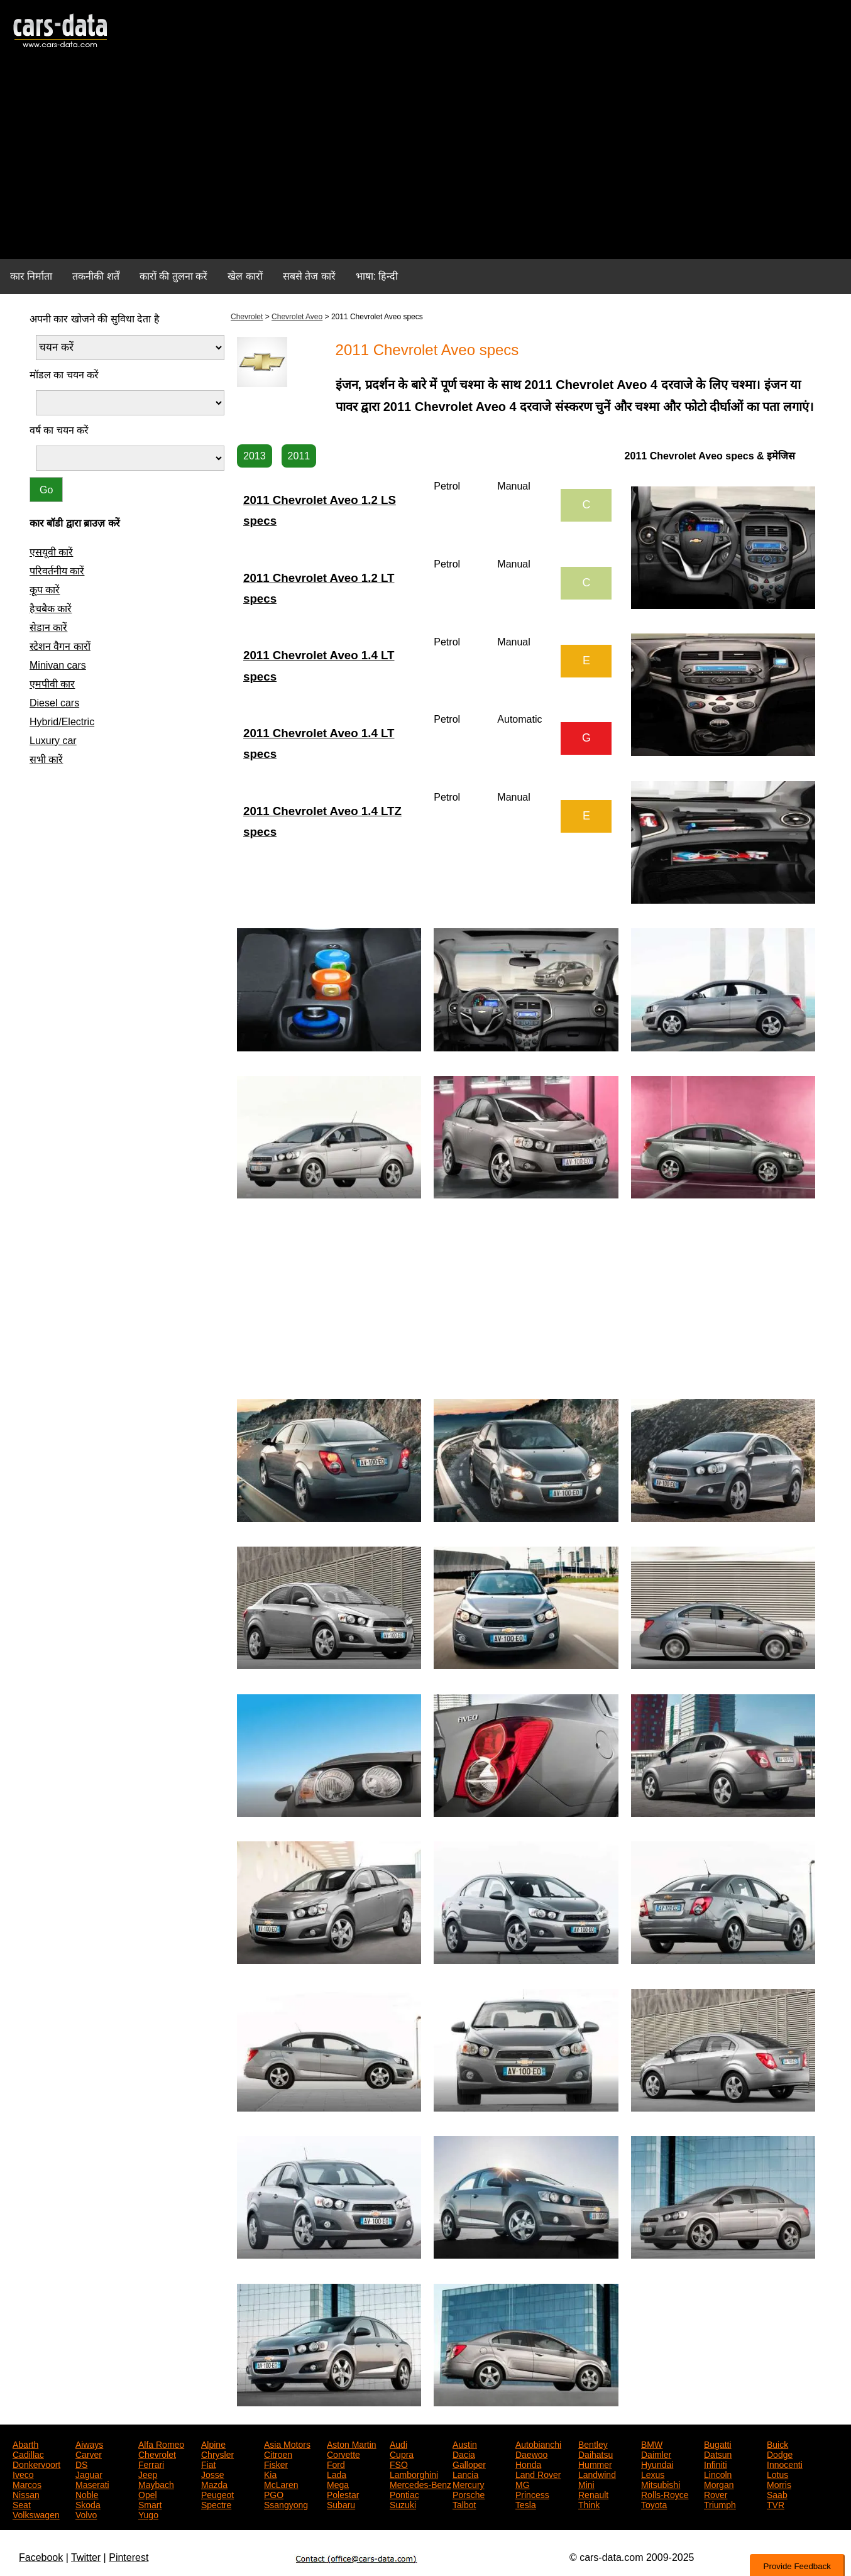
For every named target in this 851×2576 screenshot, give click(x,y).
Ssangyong (286, 2503)
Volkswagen (36, 2514)
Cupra (402, 2453)
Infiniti (715, 2463)
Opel (147, 2493)
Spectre (216, 2503)
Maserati (92, 2483)
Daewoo (531, 2453)
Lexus (652, 2473)
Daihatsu (595, 2453)
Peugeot (217, 2493)
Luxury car (53, 740)
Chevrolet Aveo (297, 316)
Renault (593, 2493)
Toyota (654, 2503)
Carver (88, 2453)
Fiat (208, 2463)
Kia (270, 2473)
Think (589, 2503)
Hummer (595, 2463)
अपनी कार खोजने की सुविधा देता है (95, 319)
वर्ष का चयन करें (59, 430)
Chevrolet (247, 316)
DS (81, 2463)
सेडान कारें (48, 627)
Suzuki (403, 2503)
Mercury (469, 2483)
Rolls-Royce (664, 2493)
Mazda (214, 2483)
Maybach (156, 2483)
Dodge (780, 2453)
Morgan (718, 2483)
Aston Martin (351, 2443)
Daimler (656, 2453)
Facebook (41, 2557)
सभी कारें (46, 759)
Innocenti (785, 2463)
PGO (273, 2493)
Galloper (469, 2463)
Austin (465, 2443)
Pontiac (404, 2493)
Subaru (341, 2503)
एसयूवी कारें (51, 552)
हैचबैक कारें (51, 608)
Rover (715, 2493)
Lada (336, 2473)
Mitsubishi (660, 2483)
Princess (532, 2493)
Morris (779, 2483)
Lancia (465, 2473)
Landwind (597, 2473)
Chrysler (217, 2453)
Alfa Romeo (161, 2443)
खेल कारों (245, 276)
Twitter (86, 2557)
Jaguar (88, 2473)
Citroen (278, 2453)
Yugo (148, 2514)
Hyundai (657, 2463)
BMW (651, 2443)
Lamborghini (414, 2473)
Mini (586, 2483)
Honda (528, 2463)
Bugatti (718, 2443)
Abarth (25, 2443)
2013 (254, 456)
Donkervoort (36, 2463)
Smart (150, 2503)
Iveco (23, 2473)
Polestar (343, 2493)
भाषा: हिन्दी (377, 276)
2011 (299, 456)
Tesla (525, 2503)
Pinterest (128, 2557)
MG (522, 2483)
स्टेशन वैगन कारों (60, 646)
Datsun (718, 2453)
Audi (398, 2443)
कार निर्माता (31, 276)
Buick (777, 2443)
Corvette (343, 2453)
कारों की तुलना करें (173, 276)
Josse (212, 2473)
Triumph (720, 2503)
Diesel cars (54, 703)
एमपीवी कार (52, 684)
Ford (336, 2463)
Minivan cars (58, 665)
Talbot (464, 2503)
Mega (338, 2483)
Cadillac (28, 2453)
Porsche (469, 2493)
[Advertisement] (425, 161)
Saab (777, 2493)
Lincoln (718, 2473)
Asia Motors (287, 2443)
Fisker (276, 2463)
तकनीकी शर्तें (95, 276)
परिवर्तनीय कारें (57, 571)
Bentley (593, 2443)
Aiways (89, 2443)
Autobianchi (538, 2443)
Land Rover (538, 2473)
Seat (22, 2503)
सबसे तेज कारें (309, 276)
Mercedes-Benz (420, 2483)
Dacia (464, 2453)
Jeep (147, 2473)
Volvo (86, 2514)
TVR (775, 2503)
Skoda (88, 2503)
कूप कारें (45, 589)
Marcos (27, 2483)
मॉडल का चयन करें (64, 375)
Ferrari (151, 2463)
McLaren (281, 2483)
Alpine (213, 2443)
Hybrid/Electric (62, 721)
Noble (87, 2493)
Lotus (777, 2473)
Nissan (26, 2493)
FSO (399, 2463)
